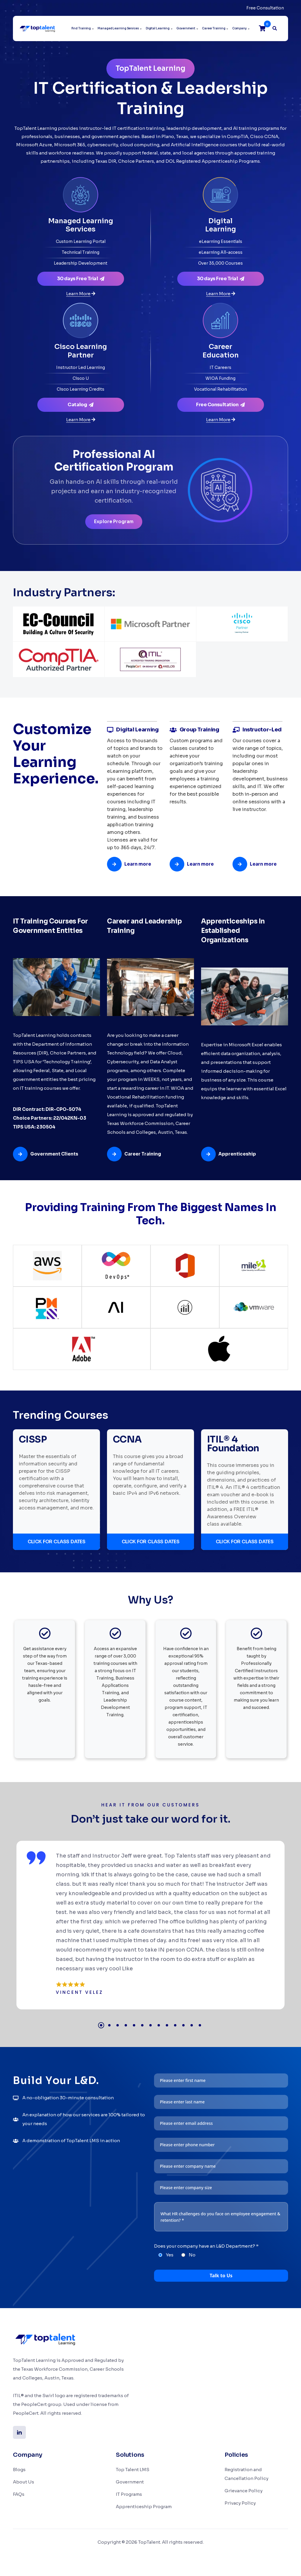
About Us (23, 2482)
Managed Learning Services (118, 28)
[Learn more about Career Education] (220, 419)
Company (239, 28)
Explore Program (113, 521)
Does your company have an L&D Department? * (206, 2246)
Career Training (213, 28)
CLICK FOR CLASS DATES (57, 1542)
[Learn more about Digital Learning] (220, 293)
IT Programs (129, 2494)
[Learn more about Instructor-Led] (257, 864)
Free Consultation (265, 8)
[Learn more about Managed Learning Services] (80, 293)
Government (185, 28)
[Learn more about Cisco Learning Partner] (80, 419)
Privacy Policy (240, 2503)
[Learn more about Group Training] (194, 864)
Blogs (19, 2469)
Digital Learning (158, 28)
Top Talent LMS (132, 2469)
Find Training (81, 28)
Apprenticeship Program (144, 2506)
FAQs (18, 2494)
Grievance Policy (243, 2490)
